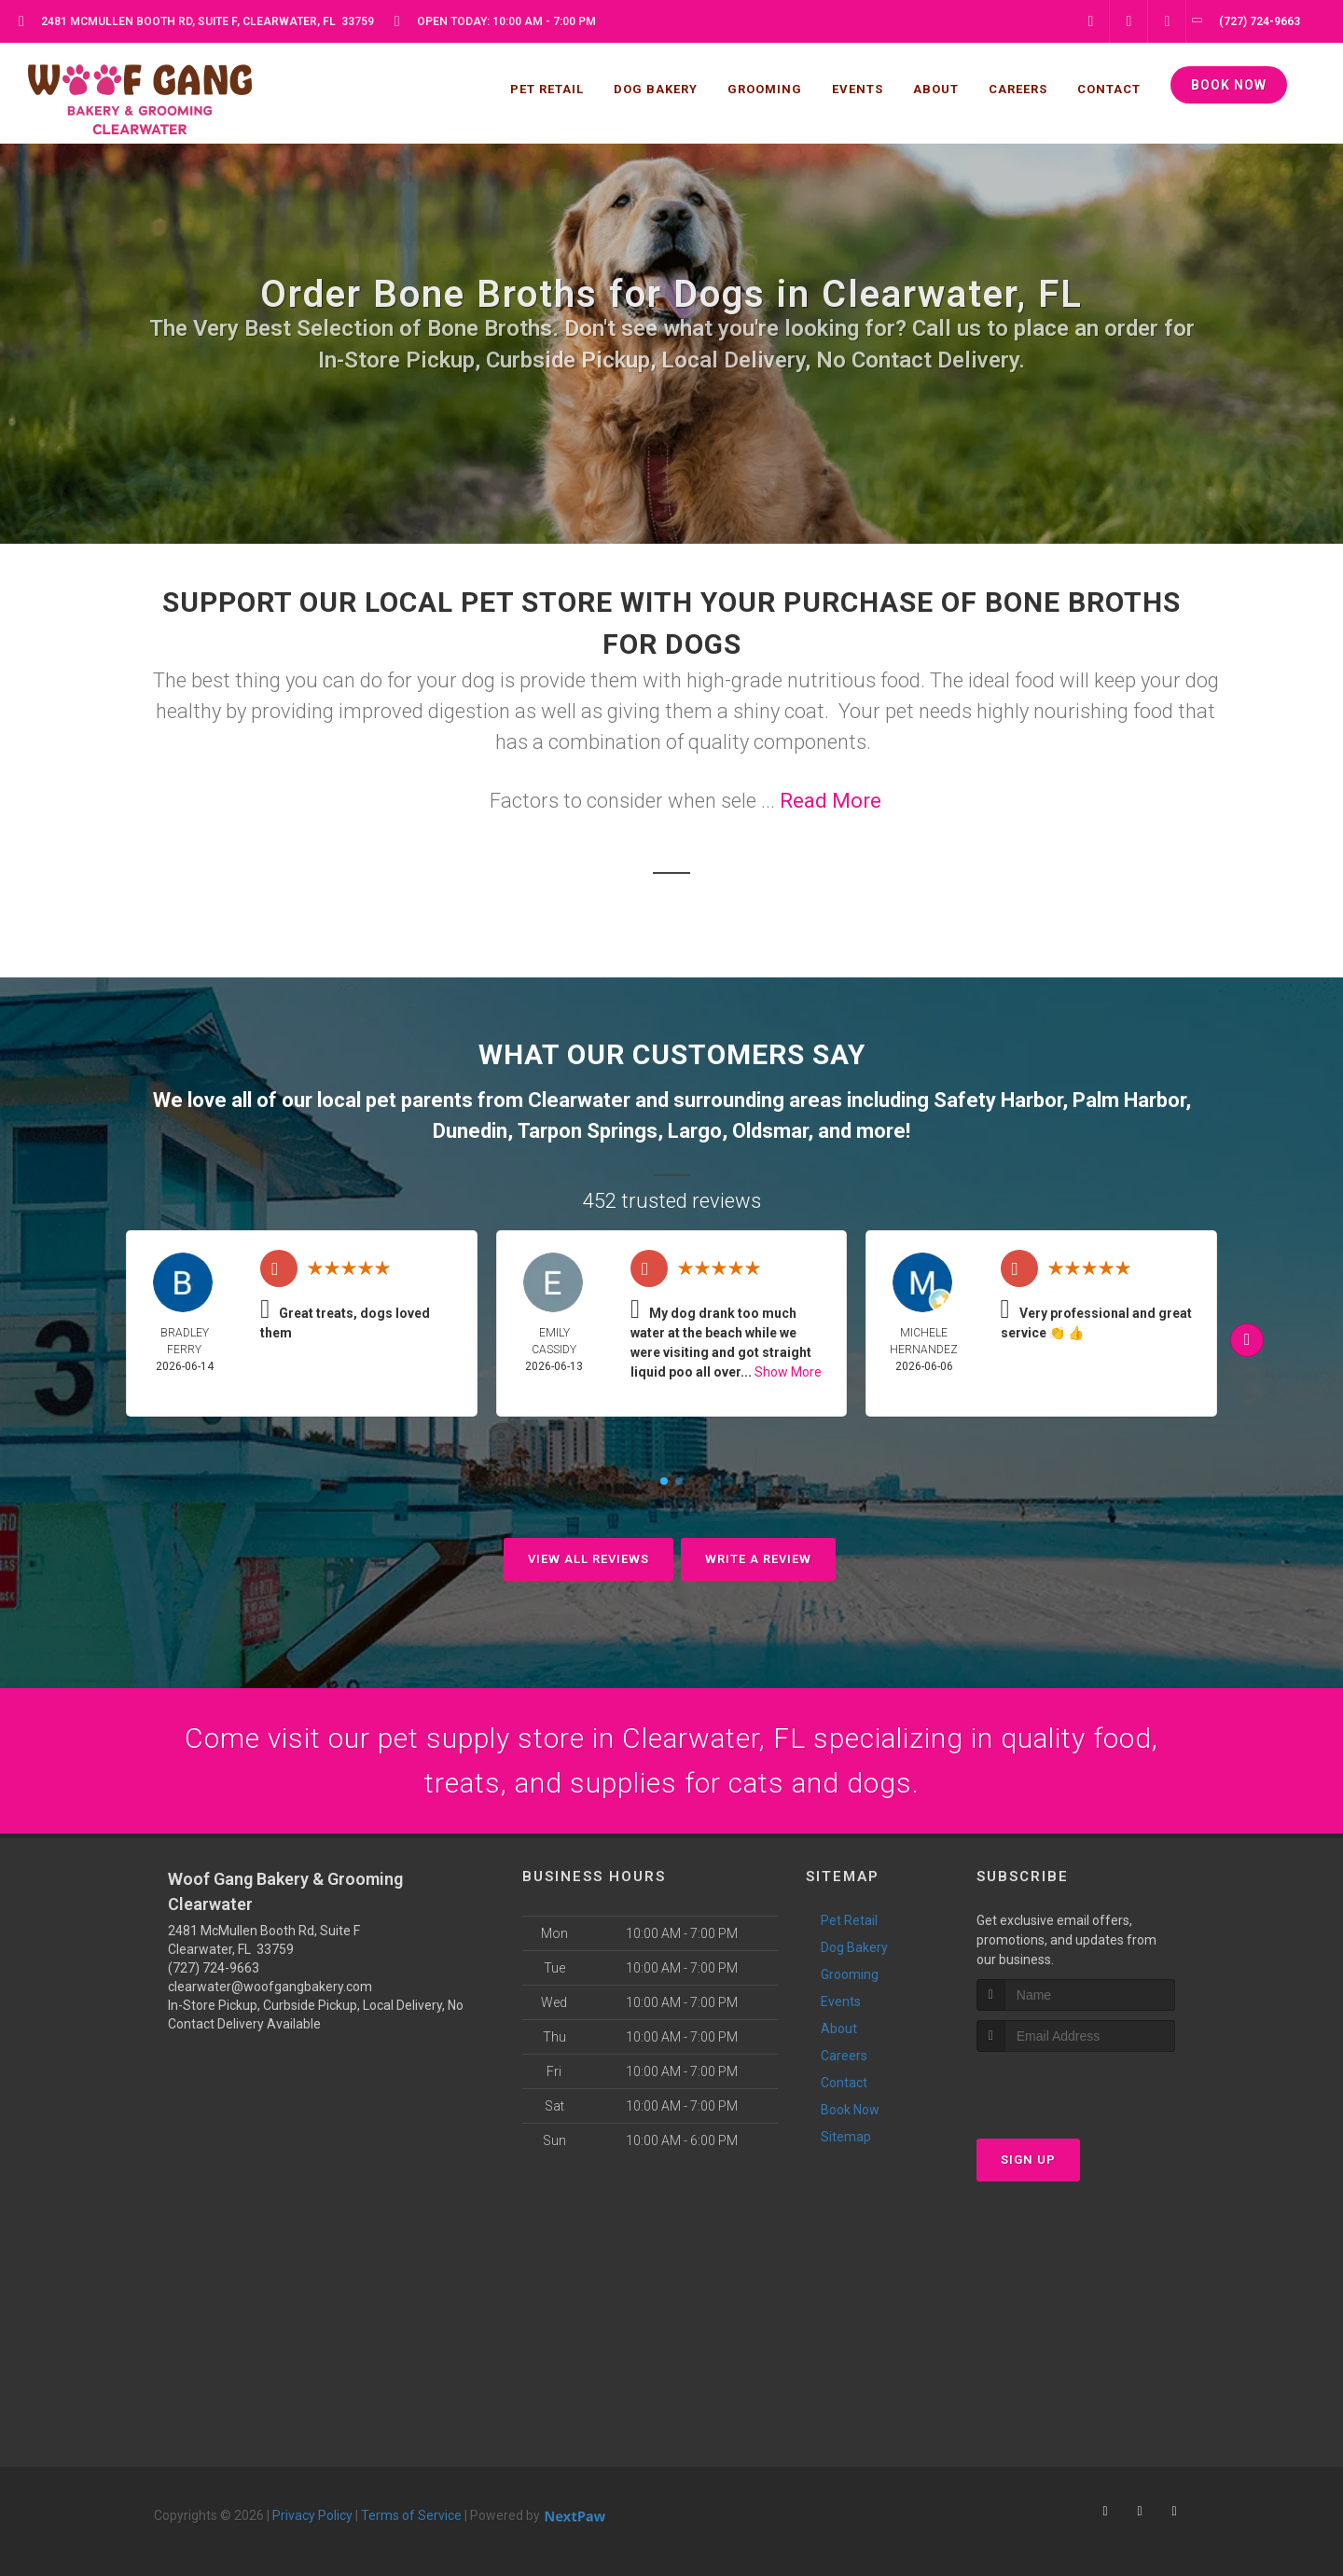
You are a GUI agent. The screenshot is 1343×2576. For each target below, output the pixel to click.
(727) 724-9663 (213, 1967)
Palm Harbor (1129, 1100)
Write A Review (758, 1559)
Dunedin (470, 1131)
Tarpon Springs (588, 1131)
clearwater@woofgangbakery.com (270, 1986)
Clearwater (579, 1100)
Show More (788, 1371)
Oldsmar (770, 1131)
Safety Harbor (998, 1100)
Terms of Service (411, 2515)
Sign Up (1028, 2160)
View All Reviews (588, 1559)
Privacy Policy (312, 2515)
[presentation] (1075, 2086)
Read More (830, 800)
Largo (695, 1131)
